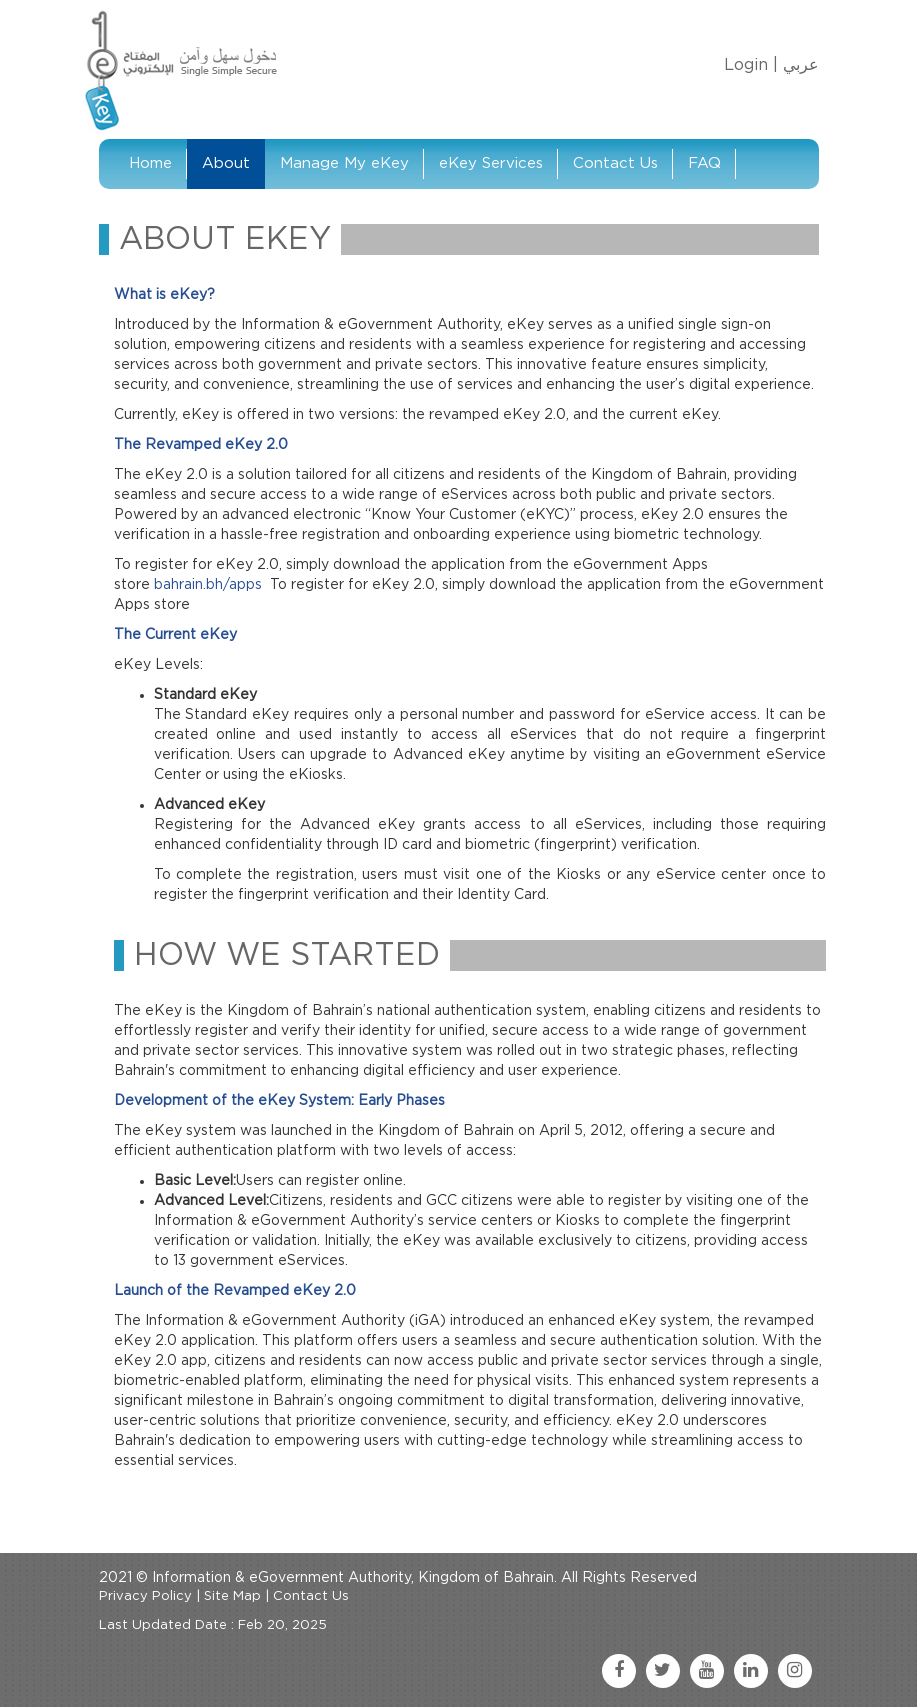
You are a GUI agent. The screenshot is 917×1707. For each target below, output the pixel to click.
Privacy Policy (145, 1596)
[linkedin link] (751, 1671)
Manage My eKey (344, 163)
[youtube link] (707, 1671)
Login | (751, 65)
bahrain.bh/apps (208, 585)
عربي (801, 65)
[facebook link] (619, 1671)
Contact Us (615, 163)
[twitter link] (663, 1671)
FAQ (704, 163)
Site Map (232, 1596)
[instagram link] (795, 1671)
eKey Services (491, 163)
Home (150, 163)
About (226, 163)
